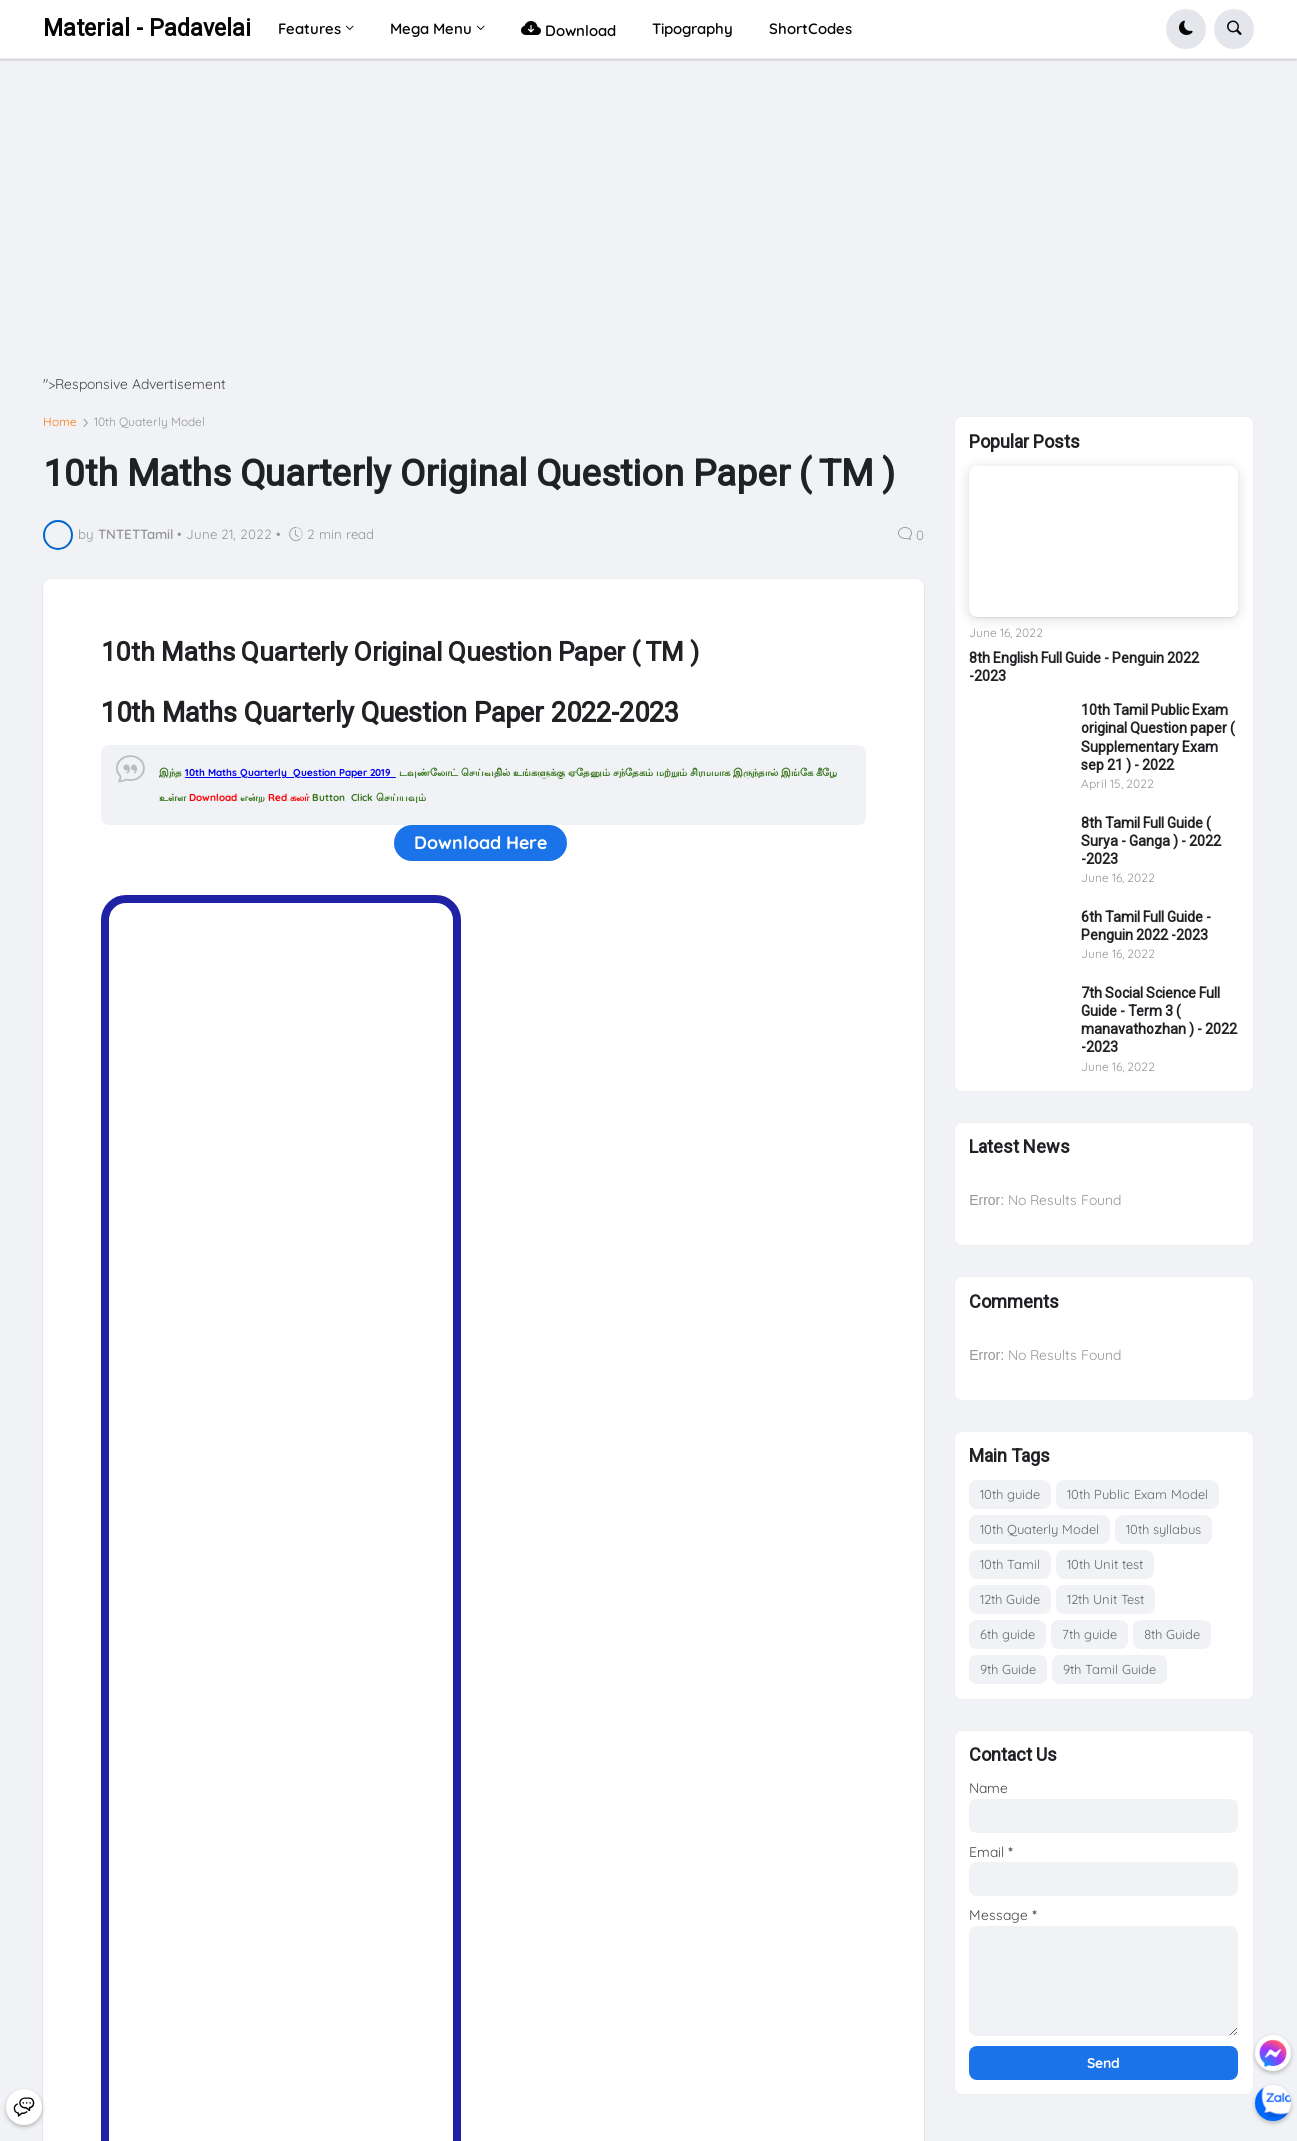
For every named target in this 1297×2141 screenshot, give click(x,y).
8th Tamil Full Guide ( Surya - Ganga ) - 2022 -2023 (1151, 841)
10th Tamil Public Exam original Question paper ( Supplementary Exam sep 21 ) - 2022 (1158, 737)
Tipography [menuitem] (692, 28)
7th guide (1089, 1634)
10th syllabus (1163, 1529)
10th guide (1010, 1494)
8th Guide (1172, 1634)
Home (60, 422)
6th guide (1007, 1634)
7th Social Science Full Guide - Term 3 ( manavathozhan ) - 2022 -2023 (1159, 1020)
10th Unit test (1105, 1564)
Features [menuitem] (309, 28)
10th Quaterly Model (149, 422)
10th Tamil (1010, 1564)
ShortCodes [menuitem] (810, 28)
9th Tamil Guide (1109, 1669)
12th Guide (1010, 1599)
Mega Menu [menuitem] (431, 28)
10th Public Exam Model (1137, 1494)
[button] (1186, 29)
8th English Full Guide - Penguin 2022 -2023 (1084, 667)
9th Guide (1008, 1669)
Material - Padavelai (147, 28)
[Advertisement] (643, 235)
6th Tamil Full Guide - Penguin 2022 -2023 (1146, 926)
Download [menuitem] (568, 28)
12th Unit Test (1105, 1599)
